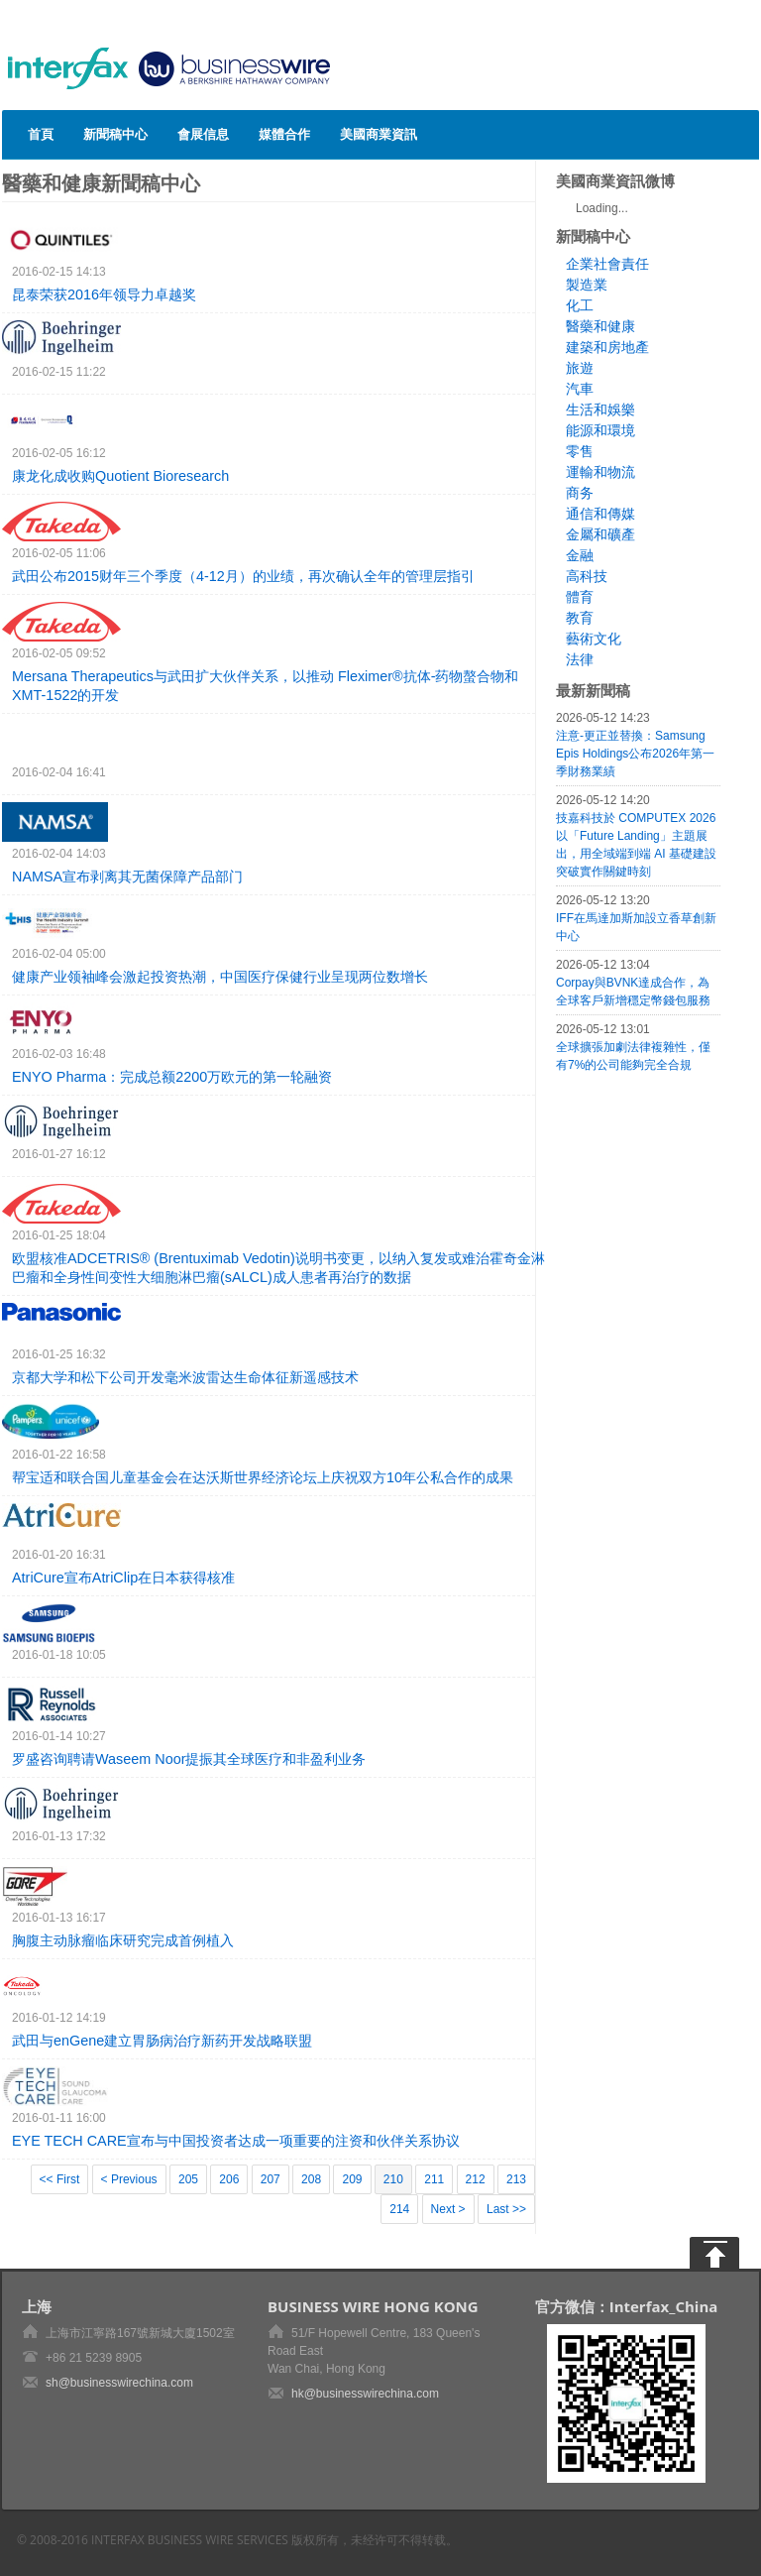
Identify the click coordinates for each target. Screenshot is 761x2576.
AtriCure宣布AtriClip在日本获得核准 (123, 1577)
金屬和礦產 (600, 534)
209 (352, 2179)
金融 (580, 555)
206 (229, 2179)
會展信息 (203, 134)
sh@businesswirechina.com (119, 2383)
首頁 (41, 134)
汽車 (580, 389)
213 (516, 2179)
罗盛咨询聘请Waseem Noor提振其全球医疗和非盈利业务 (189, 1759)
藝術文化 (593, 638)
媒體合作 (284, 134)
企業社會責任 (607, 264)
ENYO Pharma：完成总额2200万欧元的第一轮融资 (172, 1077)
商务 (580, 493)
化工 (580, 305)
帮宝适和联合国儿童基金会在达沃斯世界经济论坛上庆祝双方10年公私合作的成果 (262, 1477)
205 (188, 2179)
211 (434, 2179)
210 (393, 2179)
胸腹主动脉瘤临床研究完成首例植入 (123, 1940)
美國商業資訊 (378, 134)
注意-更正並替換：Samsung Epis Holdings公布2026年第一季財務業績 (635, 753)
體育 (580, 597)
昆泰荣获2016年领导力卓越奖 (104, 294)
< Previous (129, 2179)
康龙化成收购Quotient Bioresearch (120, 476)
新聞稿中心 (115, 134)
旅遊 (580, 368)
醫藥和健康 (600, 326)
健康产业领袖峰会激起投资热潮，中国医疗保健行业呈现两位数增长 (220, 977)
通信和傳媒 (600, 514)
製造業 (586, 285)
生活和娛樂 (600, 409)
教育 (580, 618)
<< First (60, 2179)
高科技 (586, 576)
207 (270, 2179)
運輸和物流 (600, 472)
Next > (448, 2209)
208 (311, 2179)
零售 (580, 451)
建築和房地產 (607, 347)
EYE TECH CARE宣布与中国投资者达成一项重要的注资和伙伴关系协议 (236, 2141)
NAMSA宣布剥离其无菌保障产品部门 (127, 876)
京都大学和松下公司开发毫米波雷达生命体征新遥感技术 (185, 1377)
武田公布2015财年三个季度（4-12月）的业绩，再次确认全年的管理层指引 (243, 576)
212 (476, 2179)
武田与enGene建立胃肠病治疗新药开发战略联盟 (162, 2041)
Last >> (506, 2209)
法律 (580, 659)
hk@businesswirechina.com (365, 2393)
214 (399, 2209)
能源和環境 (600, 430)
